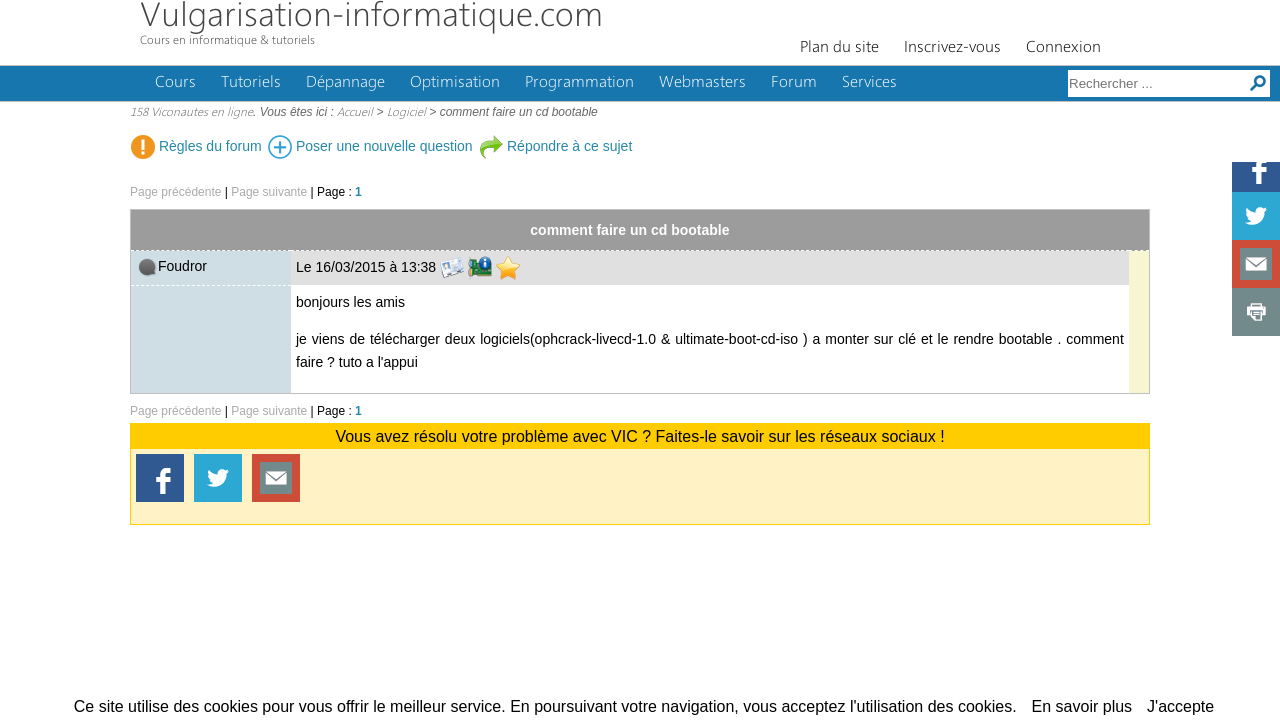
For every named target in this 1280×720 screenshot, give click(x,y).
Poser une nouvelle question (370, 146)
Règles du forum (196, 146)
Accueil (355, 113)
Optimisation (455, 83)
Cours (175, 83)
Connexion (1063, 48)
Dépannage (345, 83)
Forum (794, 83)
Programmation (579, 83)
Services (869, 83)
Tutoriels (251, 83)
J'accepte (1180, 706)
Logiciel (406, 113)
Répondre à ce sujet (555, 146)
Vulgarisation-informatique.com (371, 17)
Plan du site (839, 48)
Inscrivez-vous (952, 48)
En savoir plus (1082, 706)
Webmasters (702, 83)
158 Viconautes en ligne (191, 113)
